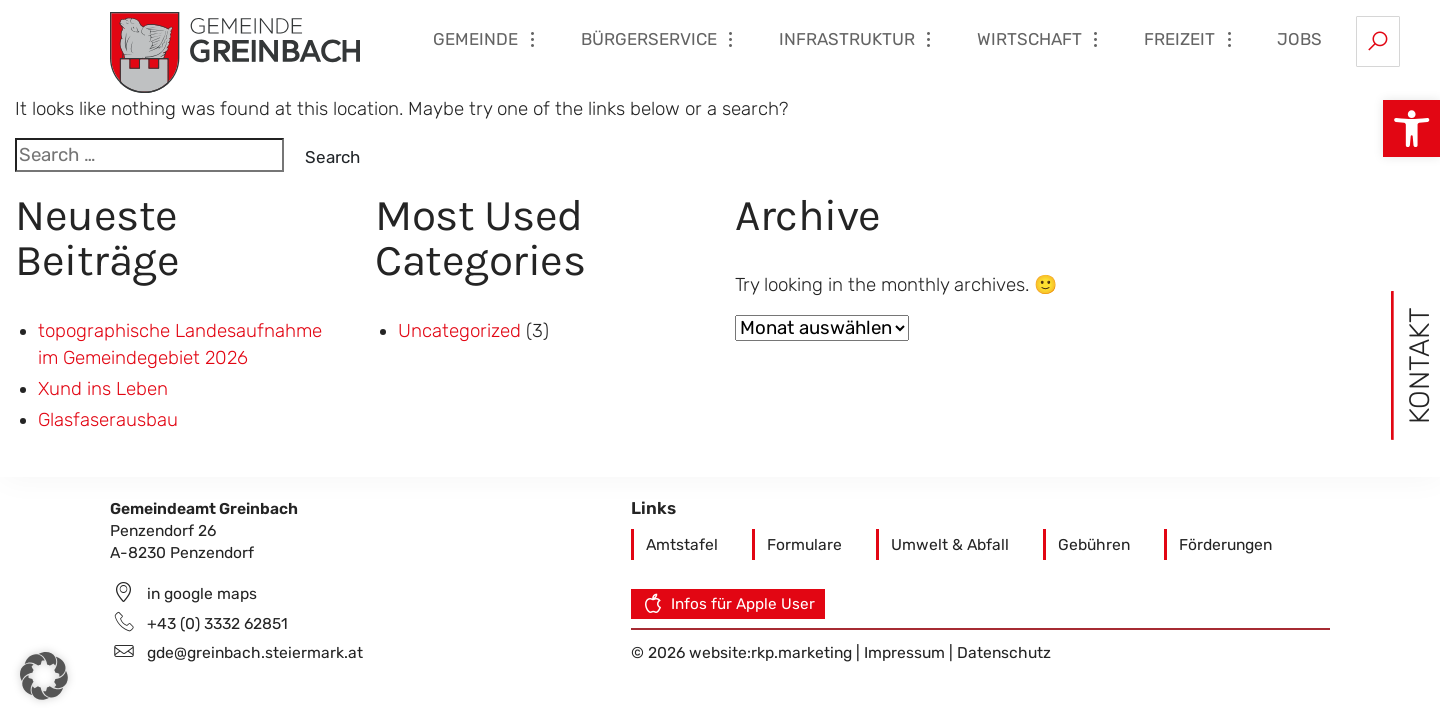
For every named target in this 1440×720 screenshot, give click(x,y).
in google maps (202, 593)
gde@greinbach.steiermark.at (255, 652)
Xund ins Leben (103, 389)
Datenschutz (1004, 652)
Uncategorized (459, 331)
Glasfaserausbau (108, 420)
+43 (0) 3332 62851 (217, 623)
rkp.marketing (801, 652)
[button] (1411, 128)
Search (332, 157)
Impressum (906, 652)
